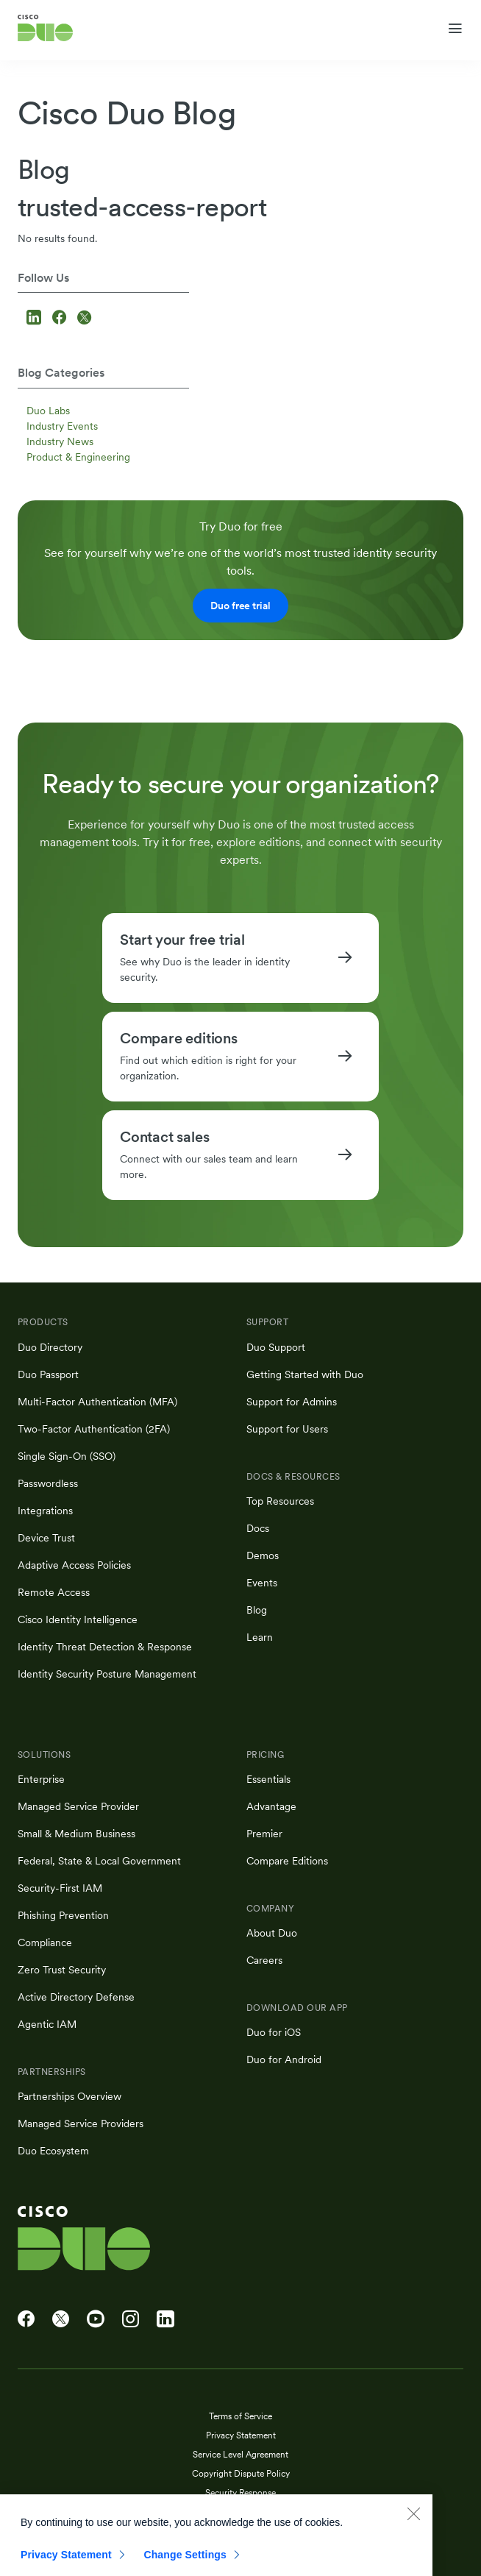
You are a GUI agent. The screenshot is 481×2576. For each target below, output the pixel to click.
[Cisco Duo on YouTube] (95, 2319)
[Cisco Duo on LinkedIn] (165, 2319)
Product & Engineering (78, 457)
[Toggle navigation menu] (454, 29)
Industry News (59, 441)
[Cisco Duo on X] (60, 2319)
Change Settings (185, 2563)
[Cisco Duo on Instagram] (130, 2319)
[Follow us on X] (84, 318)
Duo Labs (48, 410)
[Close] (413, 2521)
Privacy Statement (66, 2563)
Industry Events (62, 426)
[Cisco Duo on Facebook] (26, 2319)
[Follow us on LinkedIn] (35, 318)
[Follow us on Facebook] (61, 318)
